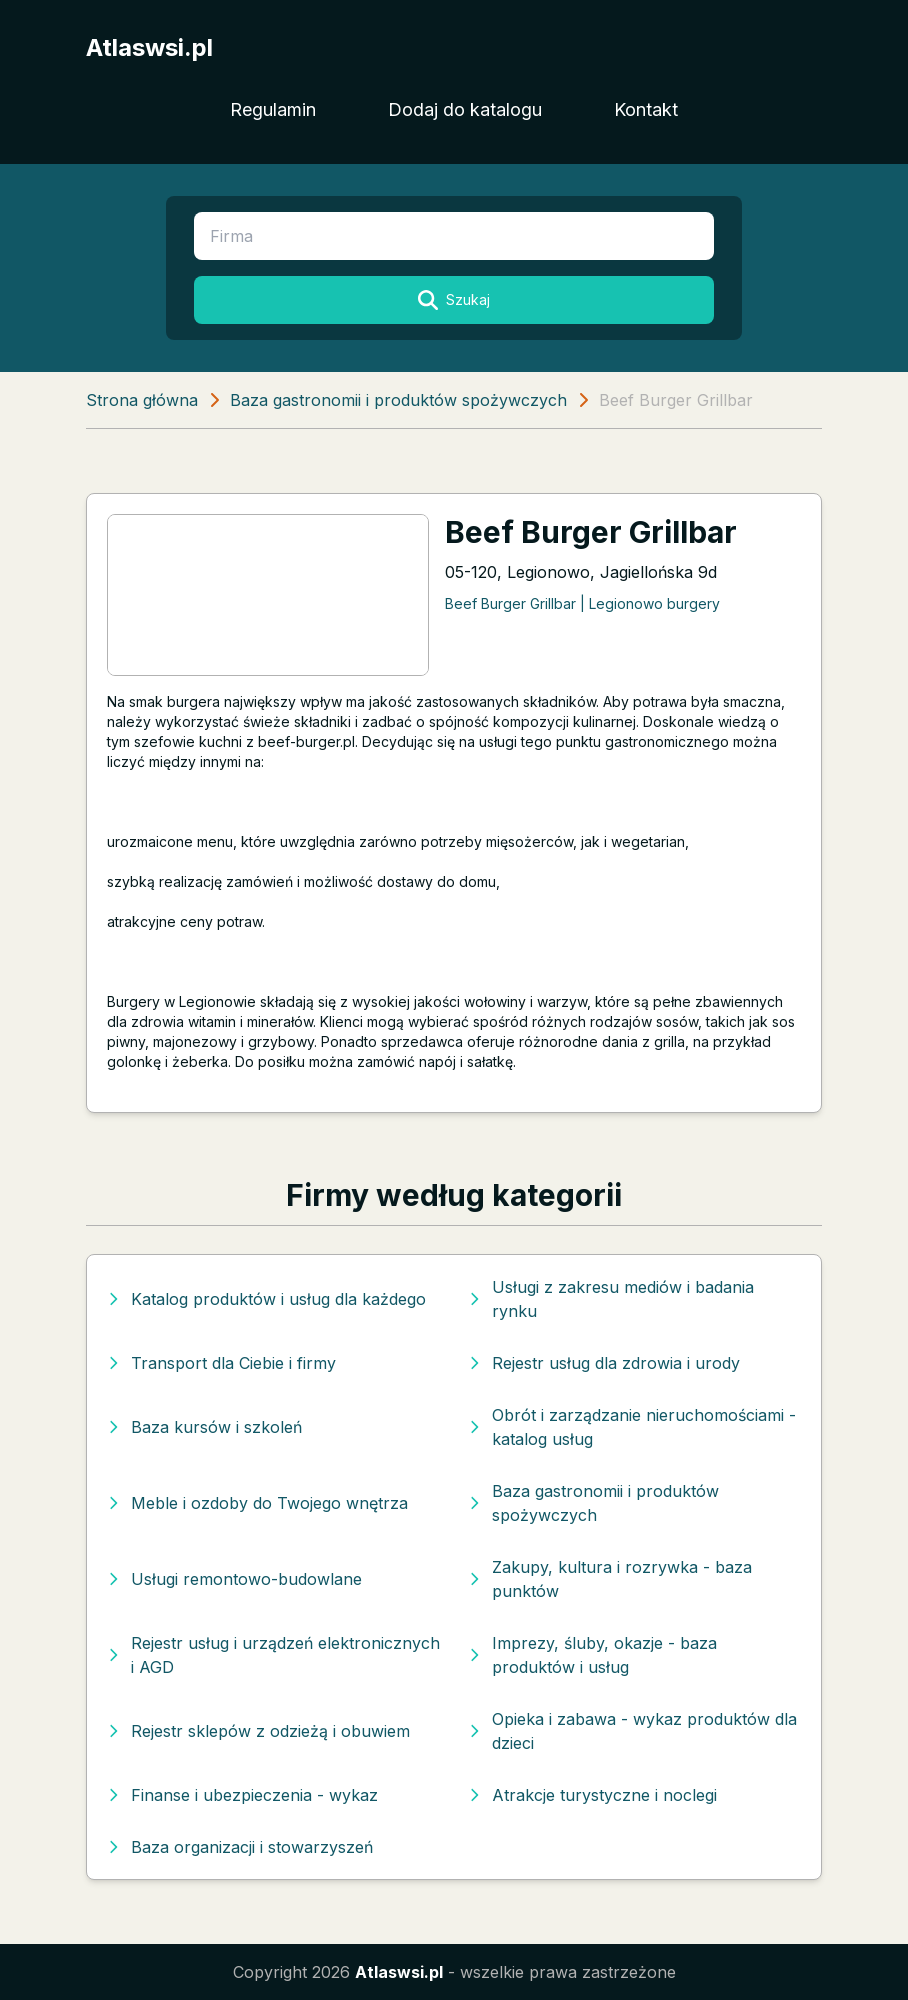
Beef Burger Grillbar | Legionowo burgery (582, 603)
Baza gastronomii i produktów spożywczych (398, 400)
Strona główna (142, 400)
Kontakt (646, 109)
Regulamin (273, 109)
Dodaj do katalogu (465, 109)
